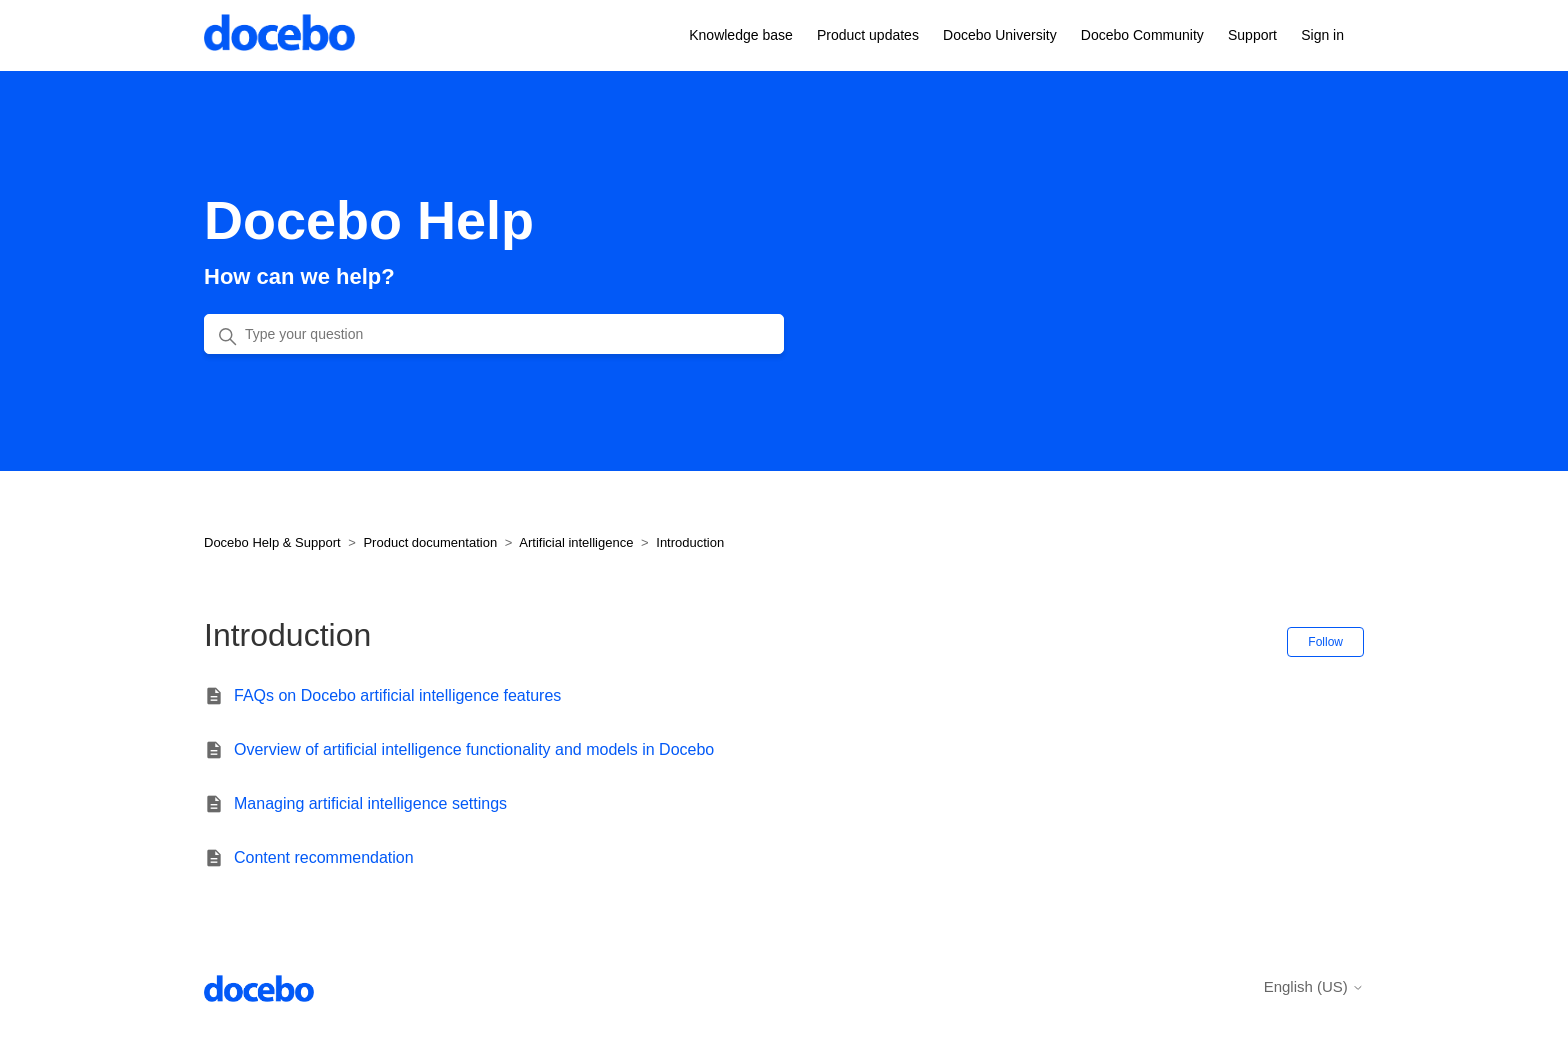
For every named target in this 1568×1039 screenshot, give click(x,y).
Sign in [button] (1322, 35)
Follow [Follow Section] (1325, 642)
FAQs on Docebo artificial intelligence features (397, 695)
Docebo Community (1142, 35)
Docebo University (1000, 35)
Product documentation (430, 542)
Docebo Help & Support (272, 542)
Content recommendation (324, 857)
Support (1252, 35)
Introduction (690, 542)
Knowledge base (741, 35)
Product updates (868, 35)
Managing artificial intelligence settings (370, 803)
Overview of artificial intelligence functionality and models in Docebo (474, 749)
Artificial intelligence (576, 542)
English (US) (1314, 986)
